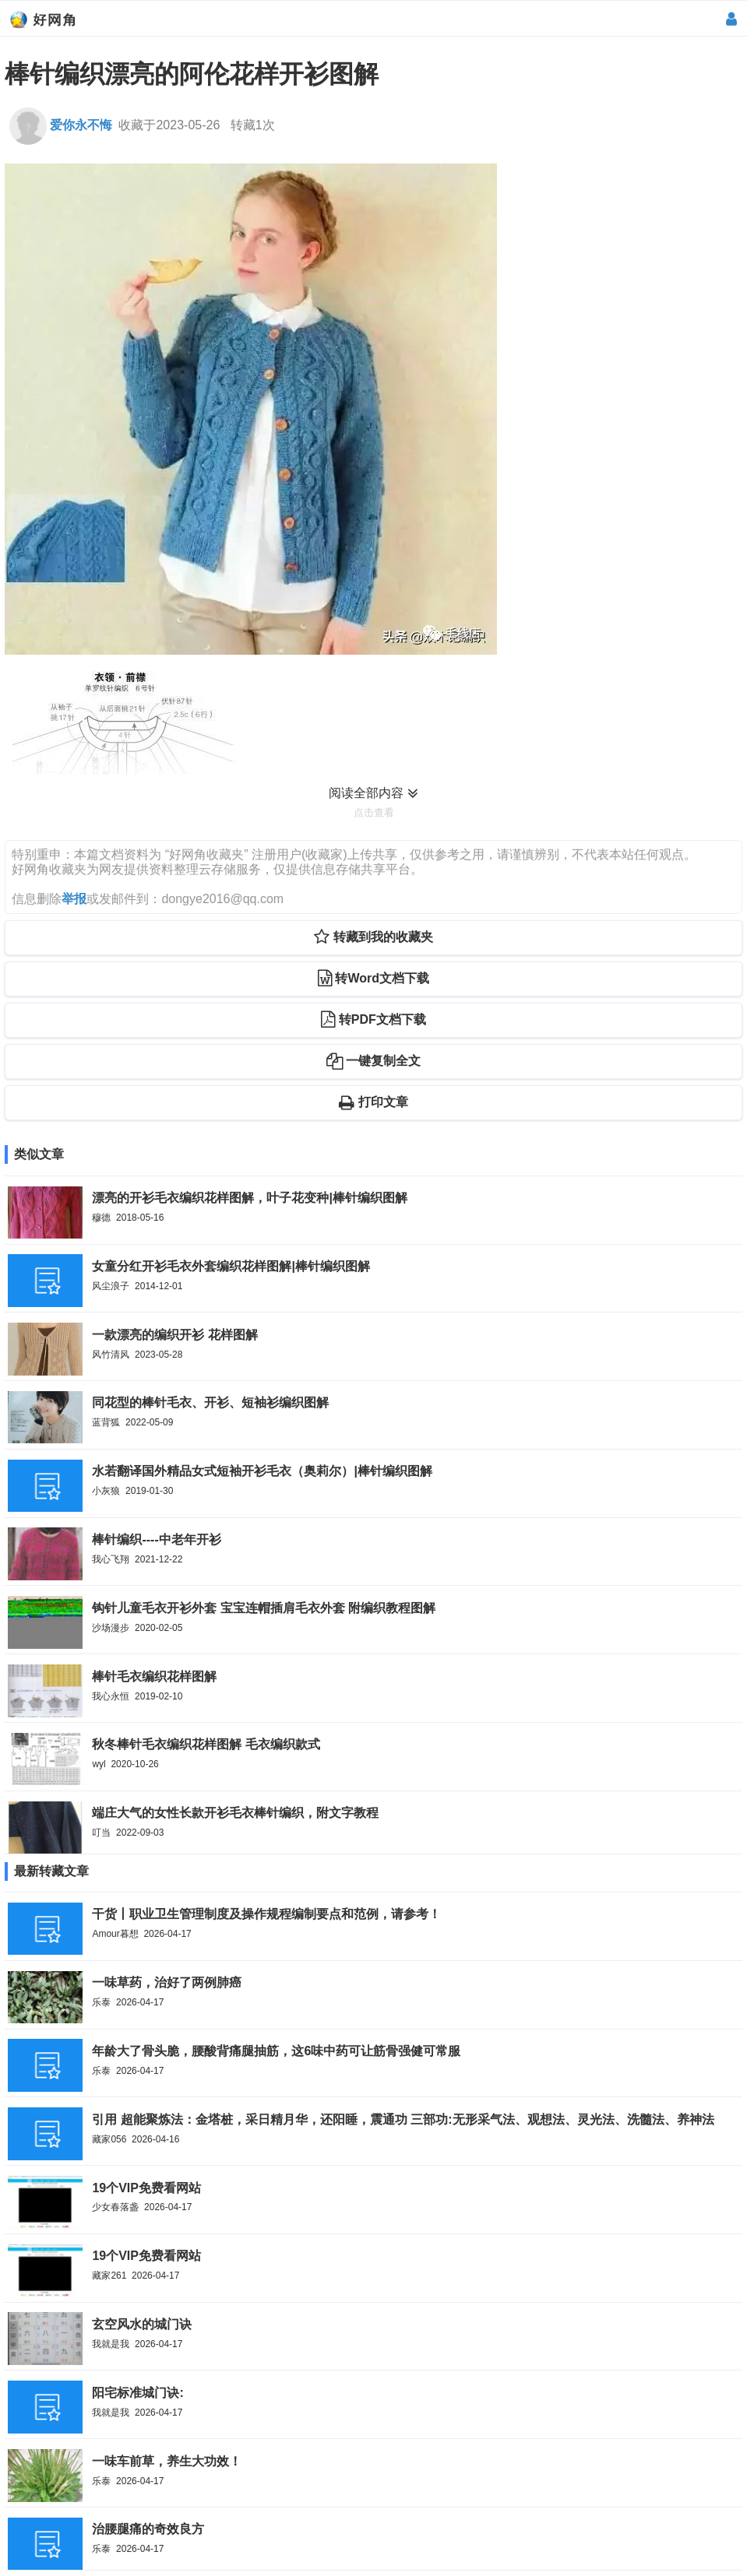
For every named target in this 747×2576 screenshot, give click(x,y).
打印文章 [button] (373, 1102)
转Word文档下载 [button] (373, 978)
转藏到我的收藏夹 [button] (373, 937)
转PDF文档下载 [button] (373, 1019)
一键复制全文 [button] (373, 1060)
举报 (74, 898)
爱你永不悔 (60, 125)
